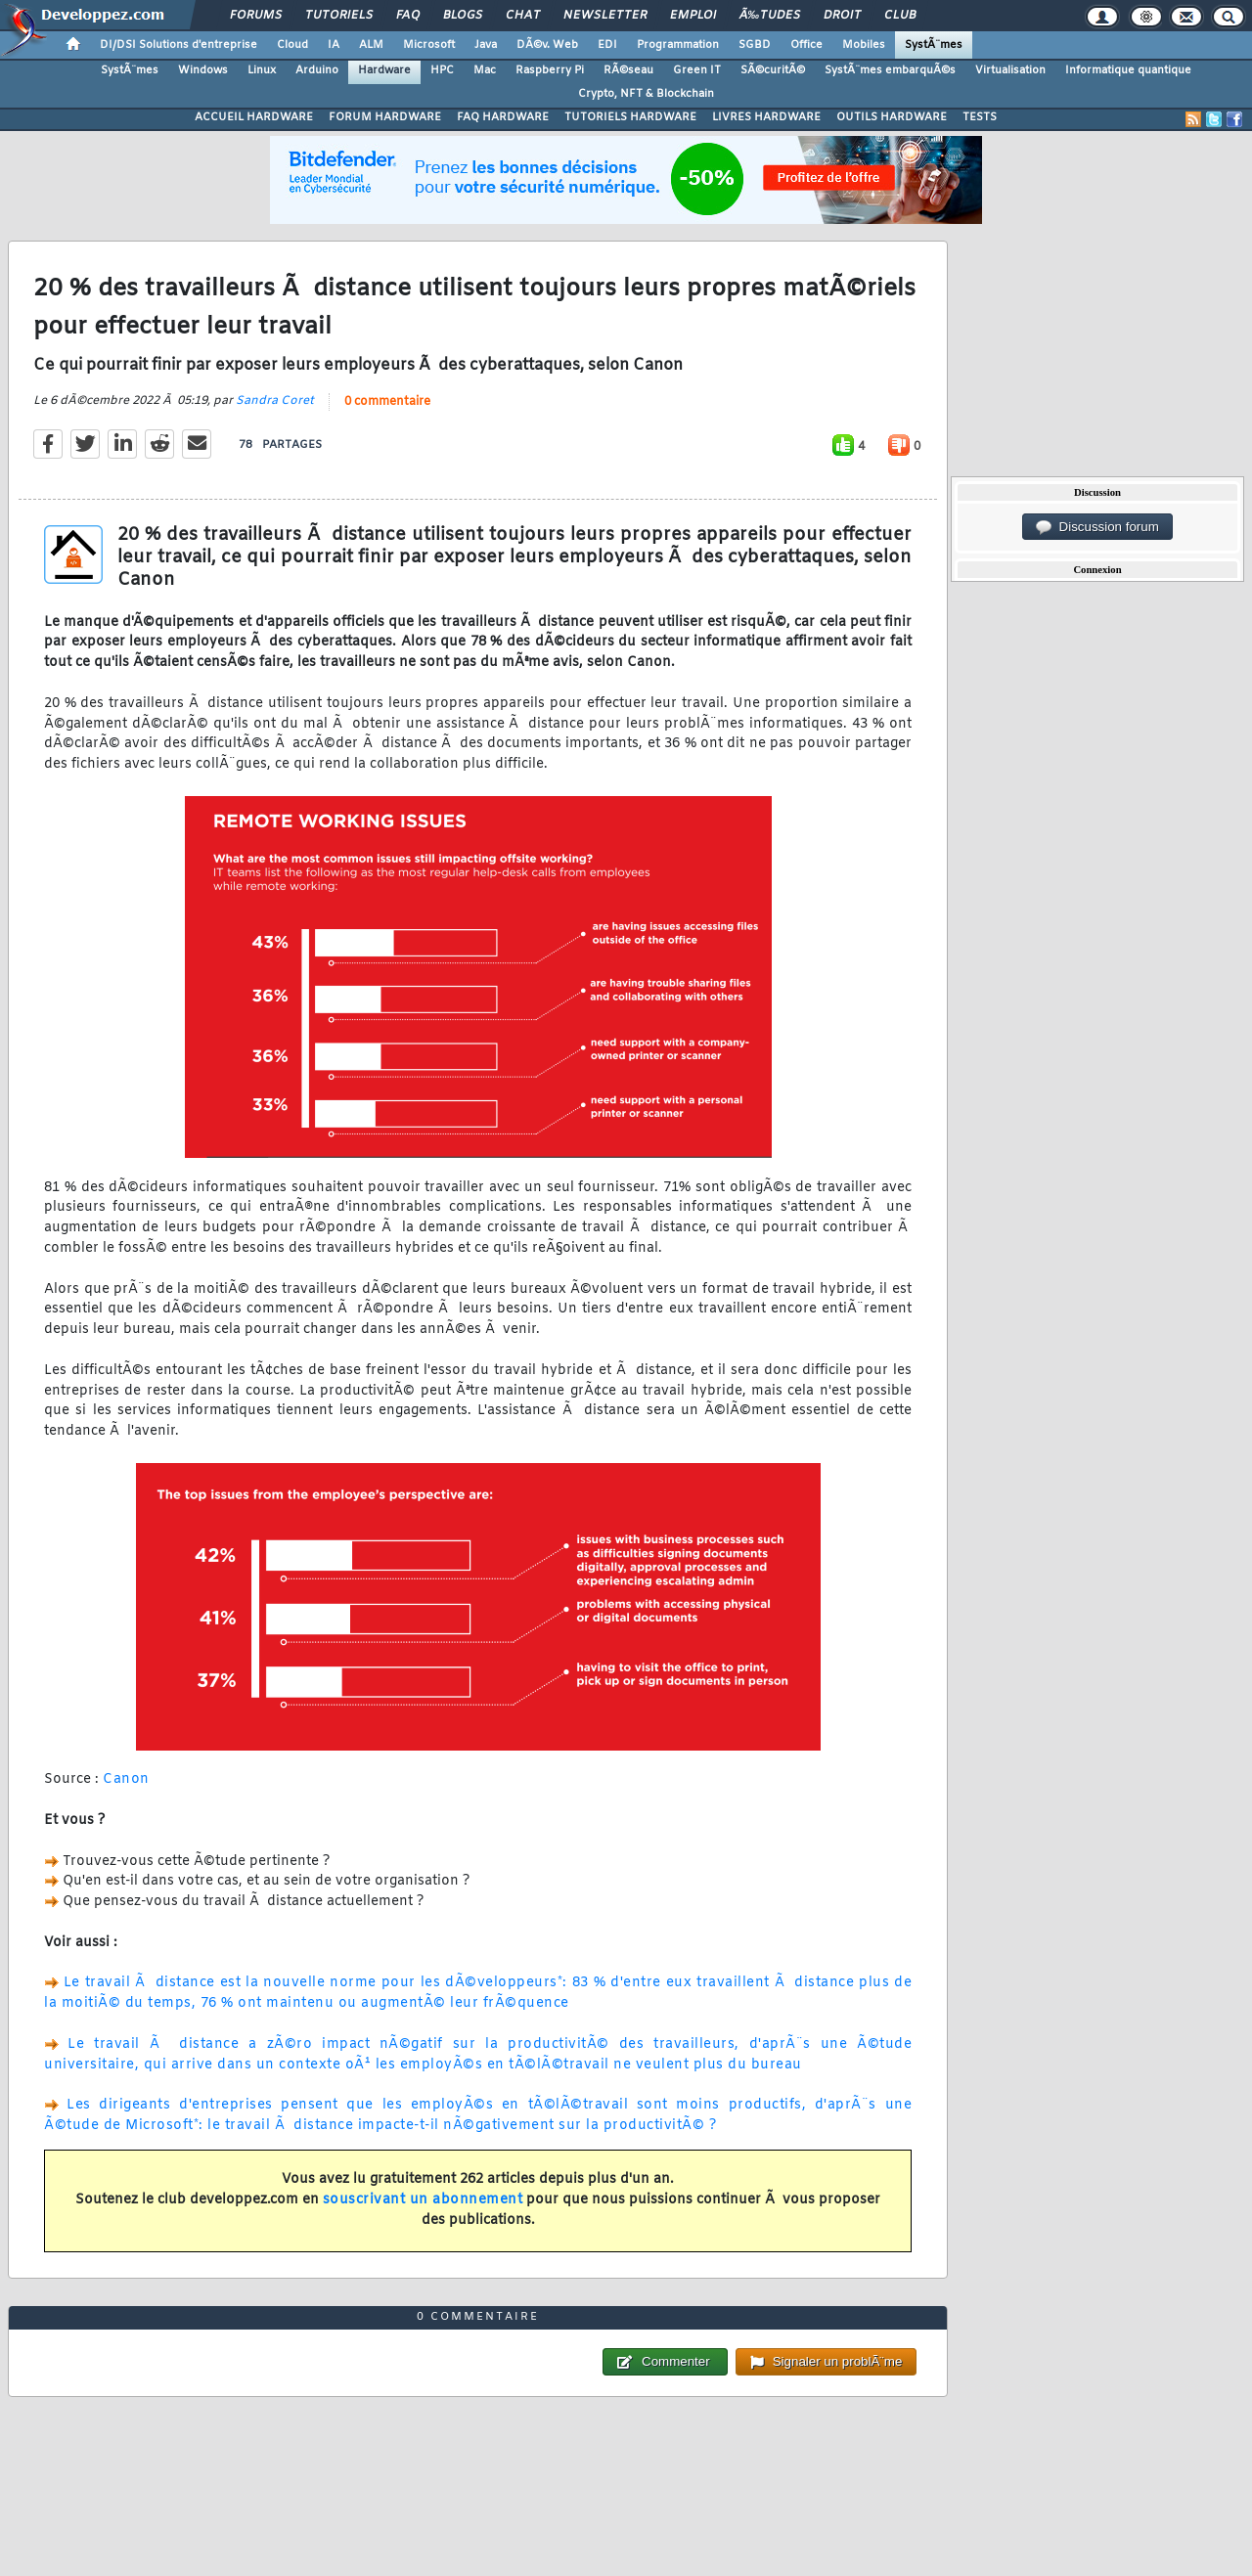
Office (806, 45)
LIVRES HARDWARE (766, 117)
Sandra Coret (275, 401)
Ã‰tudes (770, 15)
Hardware (384, 70)
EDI (607, 45)
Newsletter (604, 15)
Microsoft (429, 45)
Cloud (292, 45)
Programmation (678, 45)
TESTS (979, 117)
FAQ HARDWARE (503, 117)
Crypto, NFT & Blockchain (646, 94)
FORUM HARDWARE (385, 117)
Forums (256, 15)
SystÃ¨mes (933, 45)
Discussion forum (1097, 527)
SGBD (754, 45)
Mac (484, 70)
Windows (203, 70)
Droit (842, 15)
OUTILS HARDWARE (891, 117)
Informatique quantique (1128, 70)
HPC (442, 70)
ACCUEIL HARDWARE (254, 117)
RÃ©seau (628, 70)
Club (899, 15)
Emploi (693, 15)
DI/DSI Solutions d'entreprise (178, 45)
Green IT (697, 70)
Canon (126, 1779)
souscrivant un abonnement (423, 2200)
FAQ (408, 15)
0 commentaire (387, 402)
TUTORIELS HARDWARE (630, 117)
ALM (371, 45)
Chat (523, 15)
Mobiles (863, 45)
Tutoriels (339, 15)
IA (333, 45)
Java (485, 45)
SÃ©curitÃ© (772, 70)
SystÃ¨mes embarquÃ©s (890, 70)
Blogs (462, 15)
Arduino (316, 70)
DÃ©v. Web (547, 45)
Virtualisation (1010, 70)
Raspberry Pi (549, 70)
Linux (261, 70)
